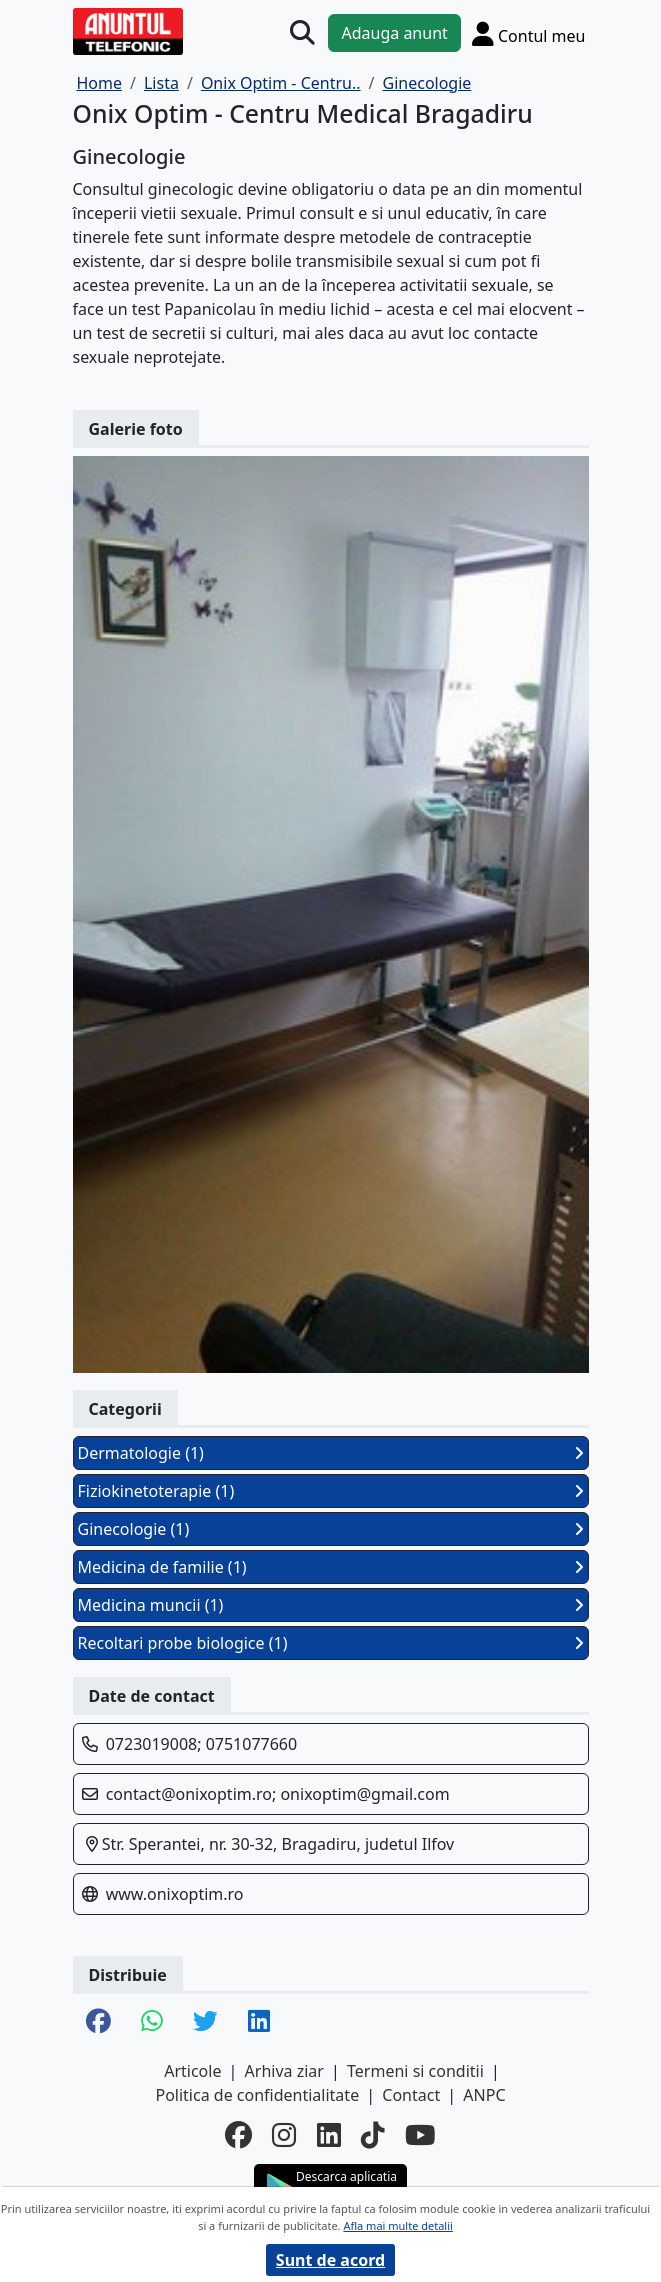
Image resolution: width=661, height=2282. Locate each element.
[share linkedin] (259, 2022)
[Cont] (529, 33)
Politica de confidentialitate (257, 2095)
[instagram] (284, 2135)
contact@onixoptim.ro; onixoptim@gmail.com (278, 1794)
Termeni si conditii (415, 2071)
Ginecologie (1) (331, 1529)
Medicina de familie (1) (331, 1567)
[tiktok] (373, 2135)
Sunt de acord (330, 2260)
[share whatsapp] (152, 2022)
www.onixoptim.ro (175, 1894)
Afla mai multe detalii (397, 2225)
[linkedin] (329, 2135)
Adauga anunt (394, 33)
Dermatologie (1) (331, 1453)
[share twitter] (205, 2022)
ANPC (484, 2095)
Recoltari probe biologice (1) (331, 1643)
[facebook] (238, 2135)
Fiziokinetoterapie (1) (331, 1491)
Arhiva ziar (284, 2071)
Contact (411, 2095)
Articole (192, 2071)
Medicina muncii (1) (331, 1605)
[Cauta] (302, 33)
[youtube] (420, 2135)
